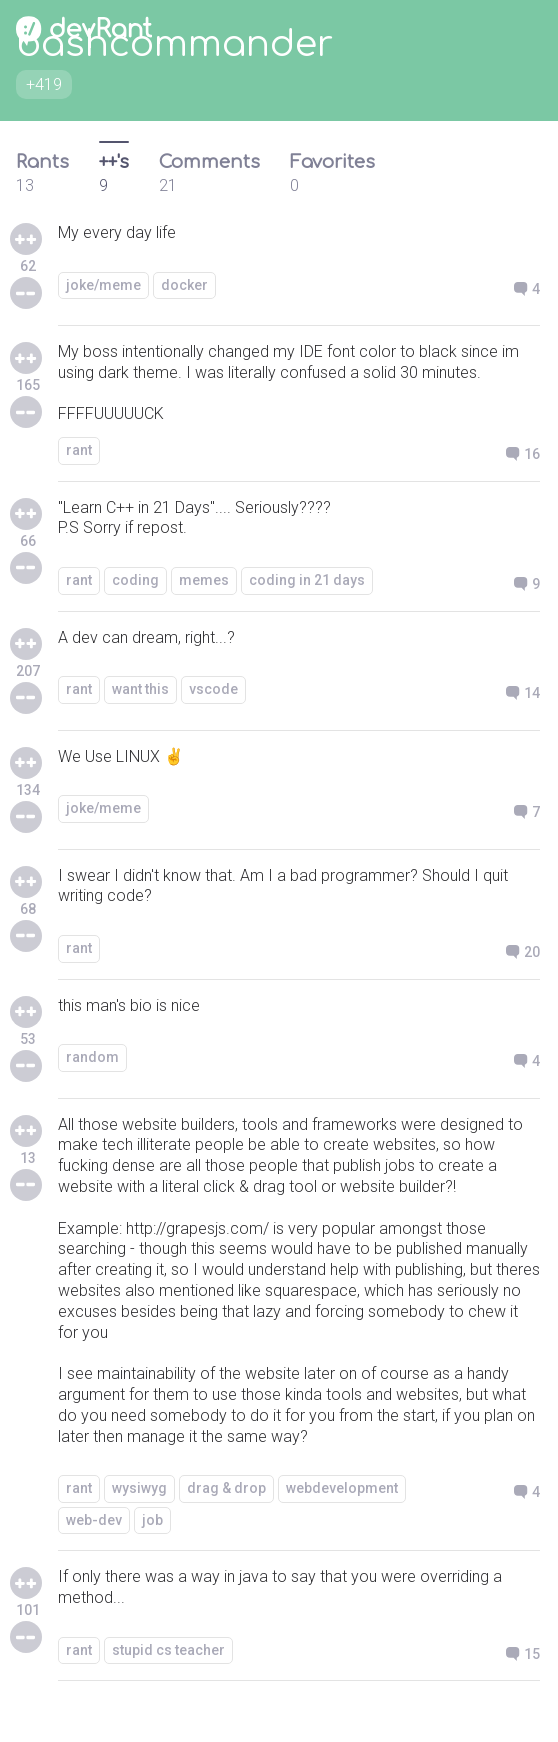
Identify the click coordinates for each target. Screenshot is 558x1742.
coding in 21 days (307, 580)
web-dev (94, 1520)
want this (140, 689)
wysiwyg (139, 1488)
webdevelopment (342, 1488)
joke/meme (103, 285)
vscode (213, 689)
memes (204, 580)
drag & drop (226, 1488)
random (92, 1057)
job (152, 1520)
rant (79, 450)
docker (184, 285)
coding (135, 580)
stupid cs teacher (168, 1650)
